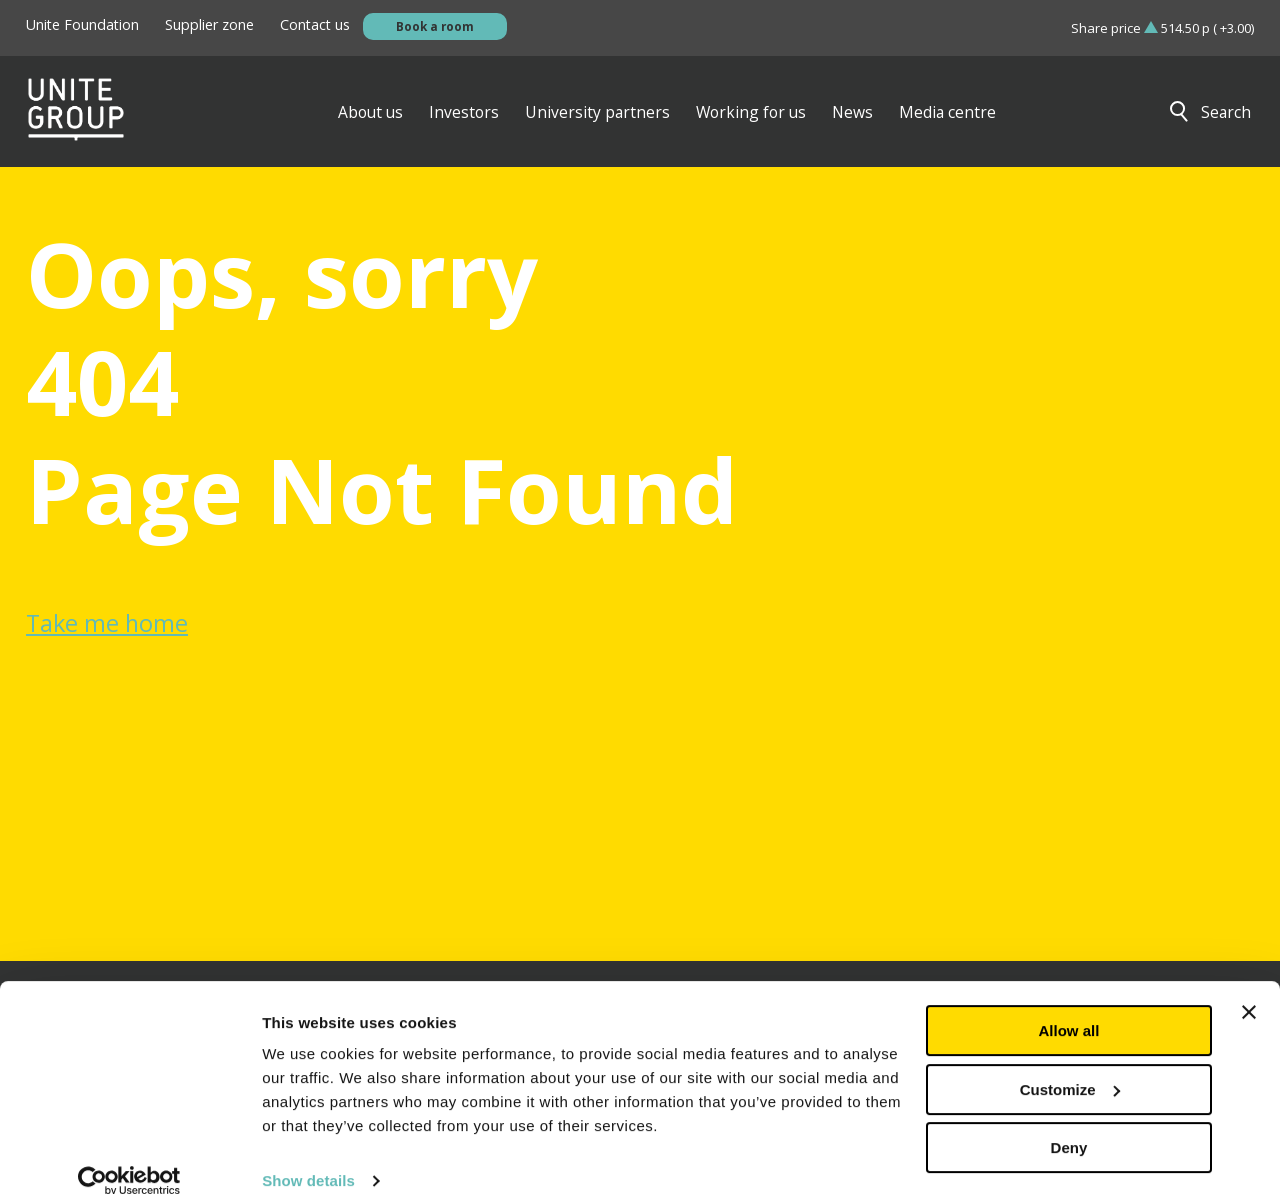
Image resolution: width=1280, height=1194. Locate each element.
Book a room (435, 26)
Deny (1069, 1121)
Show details (308, 1154)
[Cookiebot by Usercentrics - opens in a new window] (129, 1155)
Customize (1070, 1062)
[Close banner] (1249, 986)
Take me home (107, 623)
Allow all (1069, 1004)
